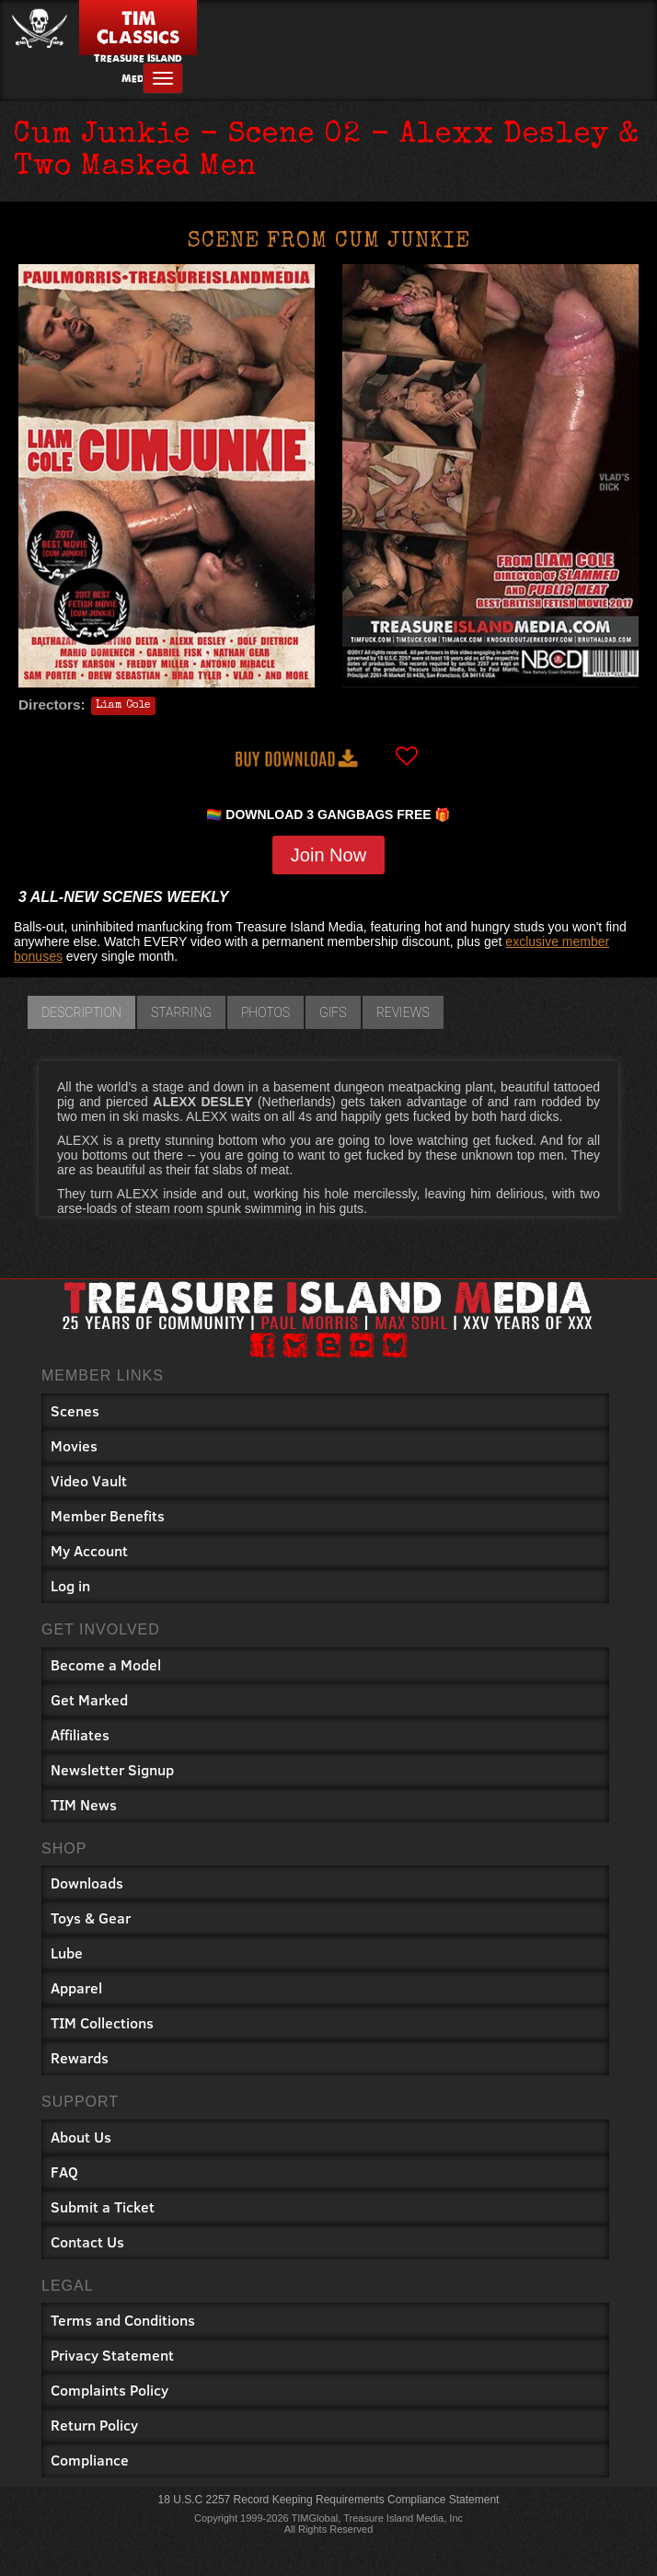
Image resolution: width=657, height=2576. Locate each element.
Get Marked (89, 1699)
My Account (89, 1550)
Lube (67, 1952)
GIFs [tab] (333, 1012)
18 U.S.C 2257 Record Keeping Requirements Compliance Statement (329, 2499)
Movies (74, 1445)
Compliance (90, 2459)
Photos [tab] (265, 1012)
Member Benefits (108, 1515)
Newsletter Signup (112, 1769)
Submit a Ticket (103, 2206)
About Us (81, 2136)
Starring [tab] (181, 1012)
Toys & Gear (91, 1917)
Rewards (80, 2057)
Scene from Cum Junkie (329, 242)
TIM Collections (102, 2022)
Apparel (76, 1987)
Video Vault (89, 1480)
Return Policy (94, 2424)
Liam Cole (123, 705)
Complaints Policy (109, 2389)
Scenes (75, 1410)
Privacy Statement (112, 2354)
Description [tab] (81, 1012)
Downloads (87, 1882)
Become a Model (106, 1664)
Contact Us (87, 2241)
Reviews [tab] (403, 1012)
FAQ (64, 2171)
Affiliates (80, 1734)
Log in (70, 1585)
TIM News (84, 1804)
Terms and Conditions (123, 2319)
